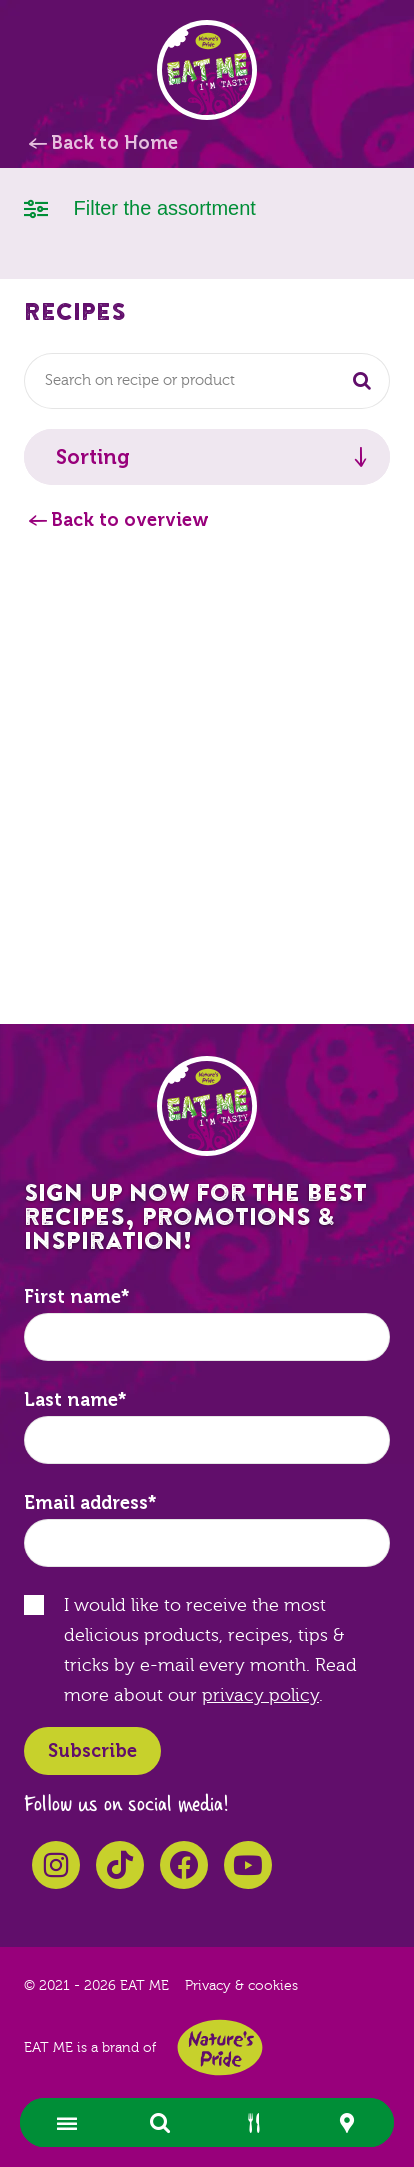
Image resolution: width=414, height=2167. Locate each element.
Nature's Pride (220, 2047)
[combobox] (207, 381)
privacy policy (260, 1695)
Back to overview (130, 520)
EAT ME (207, 70)
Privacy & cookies (241, 1986)
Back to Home (114, 143)
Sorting (93, 457)
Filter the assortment (140, 206)
